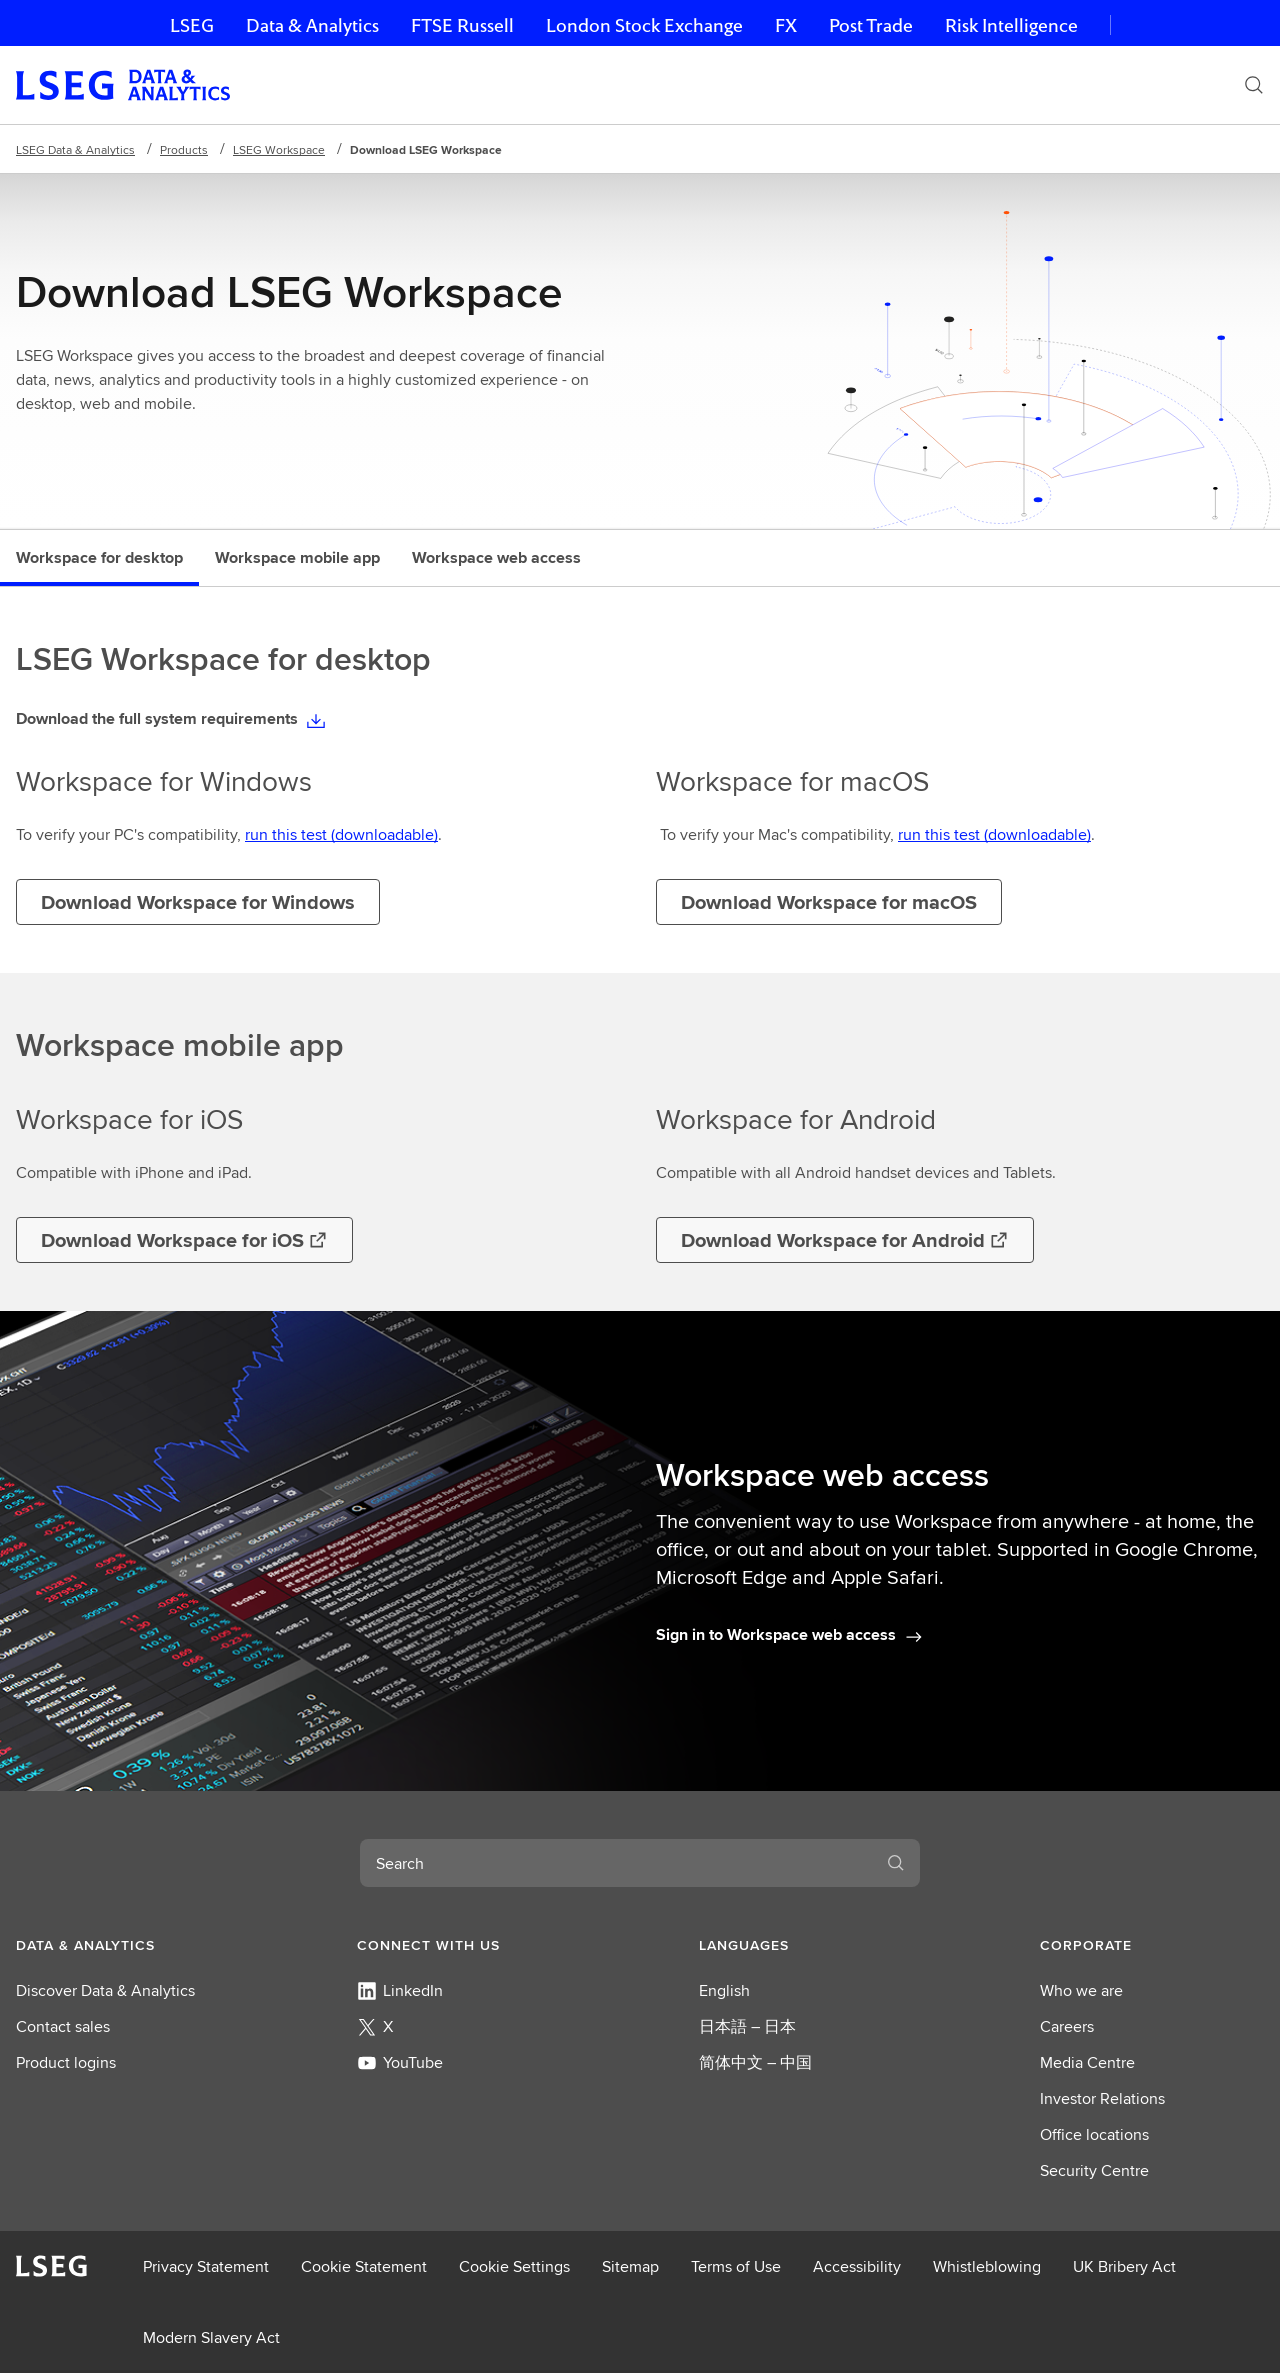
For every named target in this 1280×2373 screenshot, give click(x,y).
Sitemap (630, 2266)
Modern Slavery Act (211, 2337)
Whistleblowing (987, 2266)
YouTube (400, 2062)
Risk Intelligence (1011, 25)
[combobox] (616, 1863)
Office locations (1094, 2134)
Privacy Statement (206, 2266)
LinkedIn (400, 1990)
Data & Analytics (312, 25)
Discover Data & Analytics (105, 1990)
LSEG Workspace (279, 149)
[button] (128, 1945)
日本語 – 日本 (747, 2026)
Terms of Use (736, 2266)
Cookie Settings (514, 2266)
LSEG (192, 25)
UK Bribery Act (1124, 2266)
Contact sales (63, 2026)
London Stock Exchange (644, 25)
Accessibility (857, 2266)
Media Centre (1087, 2062)
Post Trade (871, 25)
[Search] (1254, 85)
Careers (1067, 2026)
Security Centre (1094, 2170)
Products (184, 149)
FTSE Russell (462, 25)
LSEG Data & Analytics (75, 149)
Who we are (1081, 1990)
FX (786, 25)
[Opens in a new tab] (184, 1240)
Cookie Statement (364, 2266)
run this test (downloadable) (341, 834)
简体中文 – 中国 (755, 2062)
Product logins (66, 2062)
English (724, 1990)
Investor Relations (1102, 2098)
